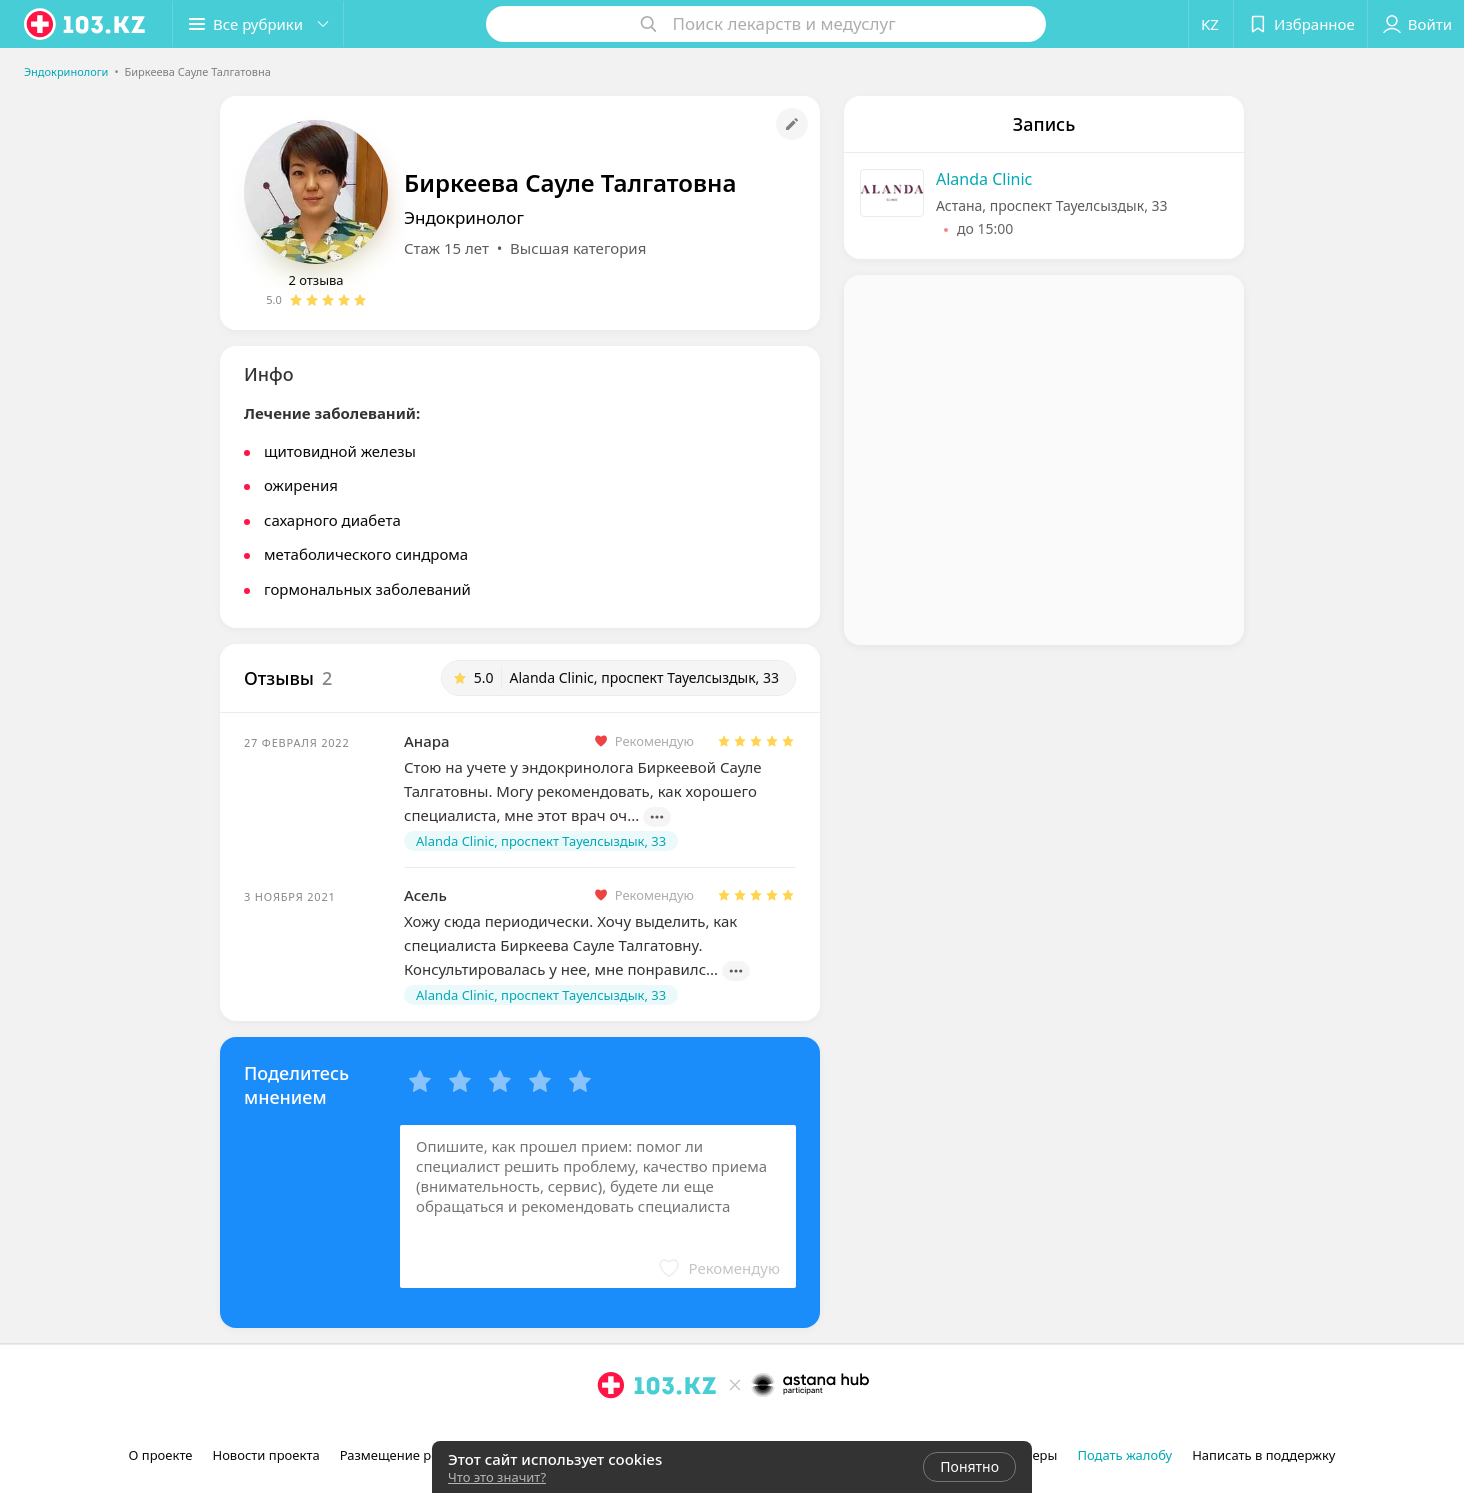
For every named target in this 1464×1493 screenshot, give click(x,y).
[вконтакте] (667, 1429)
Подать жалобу (1124, 1455)
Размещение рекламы (410, 1455)
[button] (258, 24)
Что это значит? (497, 1477)
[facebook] (639, 1429)
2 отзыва (315, 280)
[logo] (86, 24)
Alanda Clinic (984, 179)
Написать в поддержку (1263, 1455)
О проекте (161, 1455)
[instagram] (611, 1429)
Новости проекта (265, 1455)
